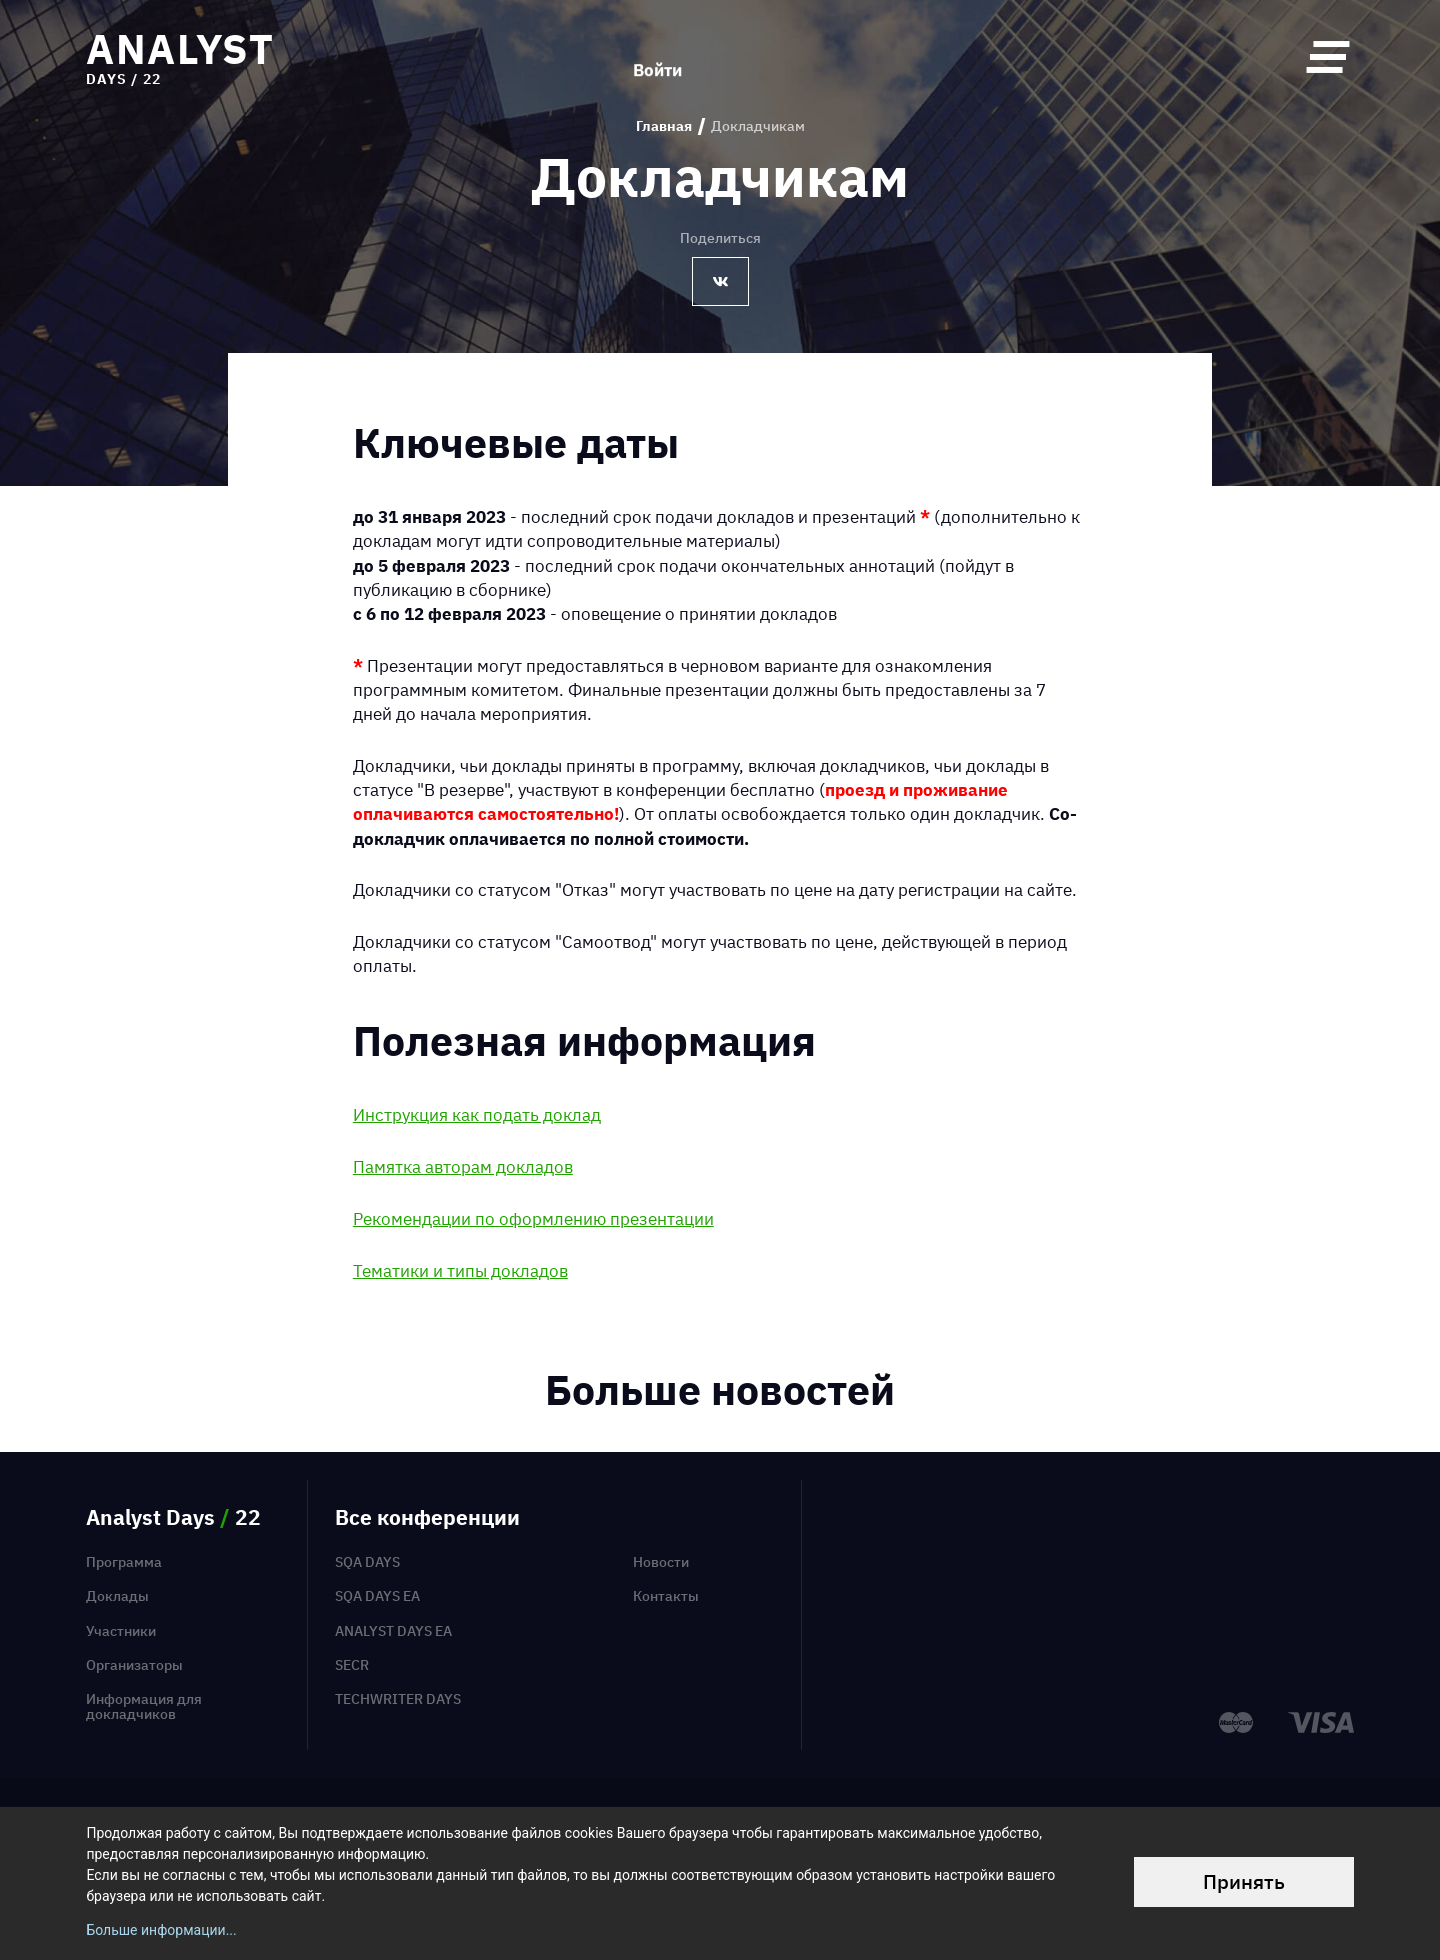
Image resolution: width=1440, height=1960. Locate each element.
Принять (1244, 1881)
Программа (124, 1562)
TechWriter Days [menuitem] (398, 1699)
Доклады (117, 1596)
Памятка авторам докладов (463, 1166)
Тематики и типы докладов (460, 1270)
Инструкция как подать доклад (477, 1114)
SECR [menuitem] (352, 1665)
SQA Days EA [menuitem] (377, 1596)
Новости (661, 1562)
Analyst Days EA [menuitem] (393, 1631)
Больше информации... (161, 1930)
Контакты (666, 1596)
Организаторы (134, 1665)
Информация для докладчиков (144, 1706)
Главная (664, 126)
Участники (121, 1631)
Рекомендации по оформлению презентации (533, 1218)
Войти (657, 56)
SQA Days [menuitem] (367, 1562)
